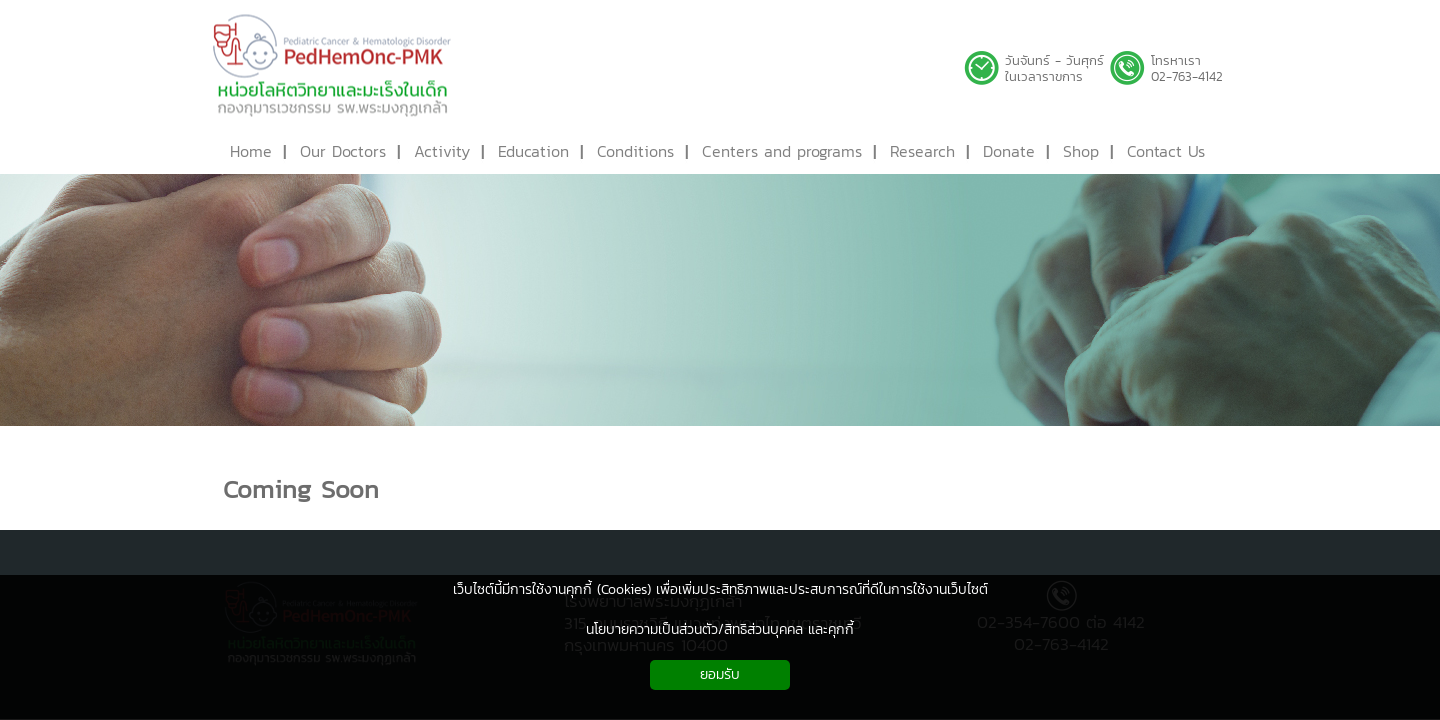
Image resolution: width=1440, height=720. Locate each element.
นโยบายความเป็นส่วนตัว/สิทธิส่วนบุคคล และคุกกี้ (720, 629)
